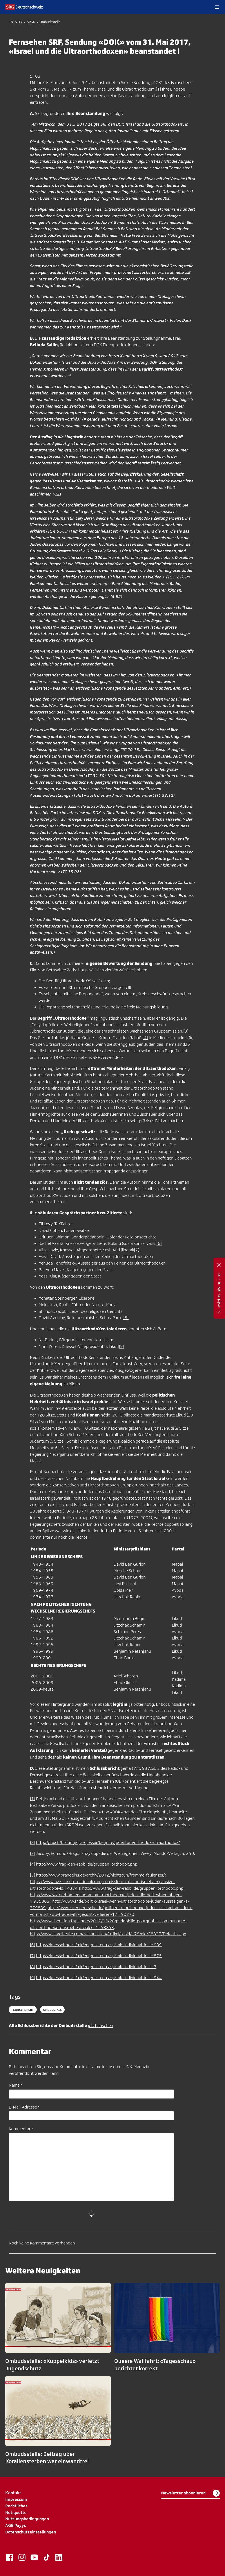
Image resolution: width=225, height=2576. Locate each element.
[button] (217, 7)
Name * (15, 2085)
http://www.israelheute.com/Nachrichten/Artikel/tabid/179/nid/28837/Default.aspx (108, 1933)
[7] (136, 1249)
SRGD (31, 22)
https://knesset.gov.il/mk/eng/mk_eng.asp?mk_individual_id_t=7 (96, 1966)
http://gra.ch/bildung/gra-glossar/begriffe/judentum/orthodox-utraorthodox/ (108, 1842)
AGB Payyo (15, 2525)
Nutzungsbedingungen (27, 2518)
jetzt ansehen (100, 2025)
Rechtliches (16, 2505)
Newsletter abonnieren (190, 2493)
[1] (158, 89)
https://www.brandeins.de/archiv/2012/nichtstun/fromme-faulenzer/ (100, 1875)
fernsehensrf (23, 2009)
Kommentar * (21, 2128)
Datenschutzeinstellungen (30, 2532)
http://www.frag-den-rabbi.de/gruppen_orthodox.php (86, 1864)
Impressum (16, 2499)
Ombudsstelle (50, 22)
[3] (186, 1031)
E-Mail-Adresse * (24, 2107)
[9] (121, 1346)
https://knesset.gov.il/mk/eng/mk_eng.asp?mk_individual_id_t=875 (99, 1955)
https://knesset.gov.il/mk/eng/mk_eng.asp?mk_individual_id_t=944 (99, 1977)
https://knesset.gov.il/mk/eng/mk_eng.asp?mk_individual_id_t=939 (99, 1944)
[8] (126, 1317)
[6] (159, 1243)
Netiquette (16, 2512)
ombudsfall (52, 2009)
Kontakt (13, 2492)
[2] (32, 1842)
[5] (188, 1044)
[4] (145, 1037)
